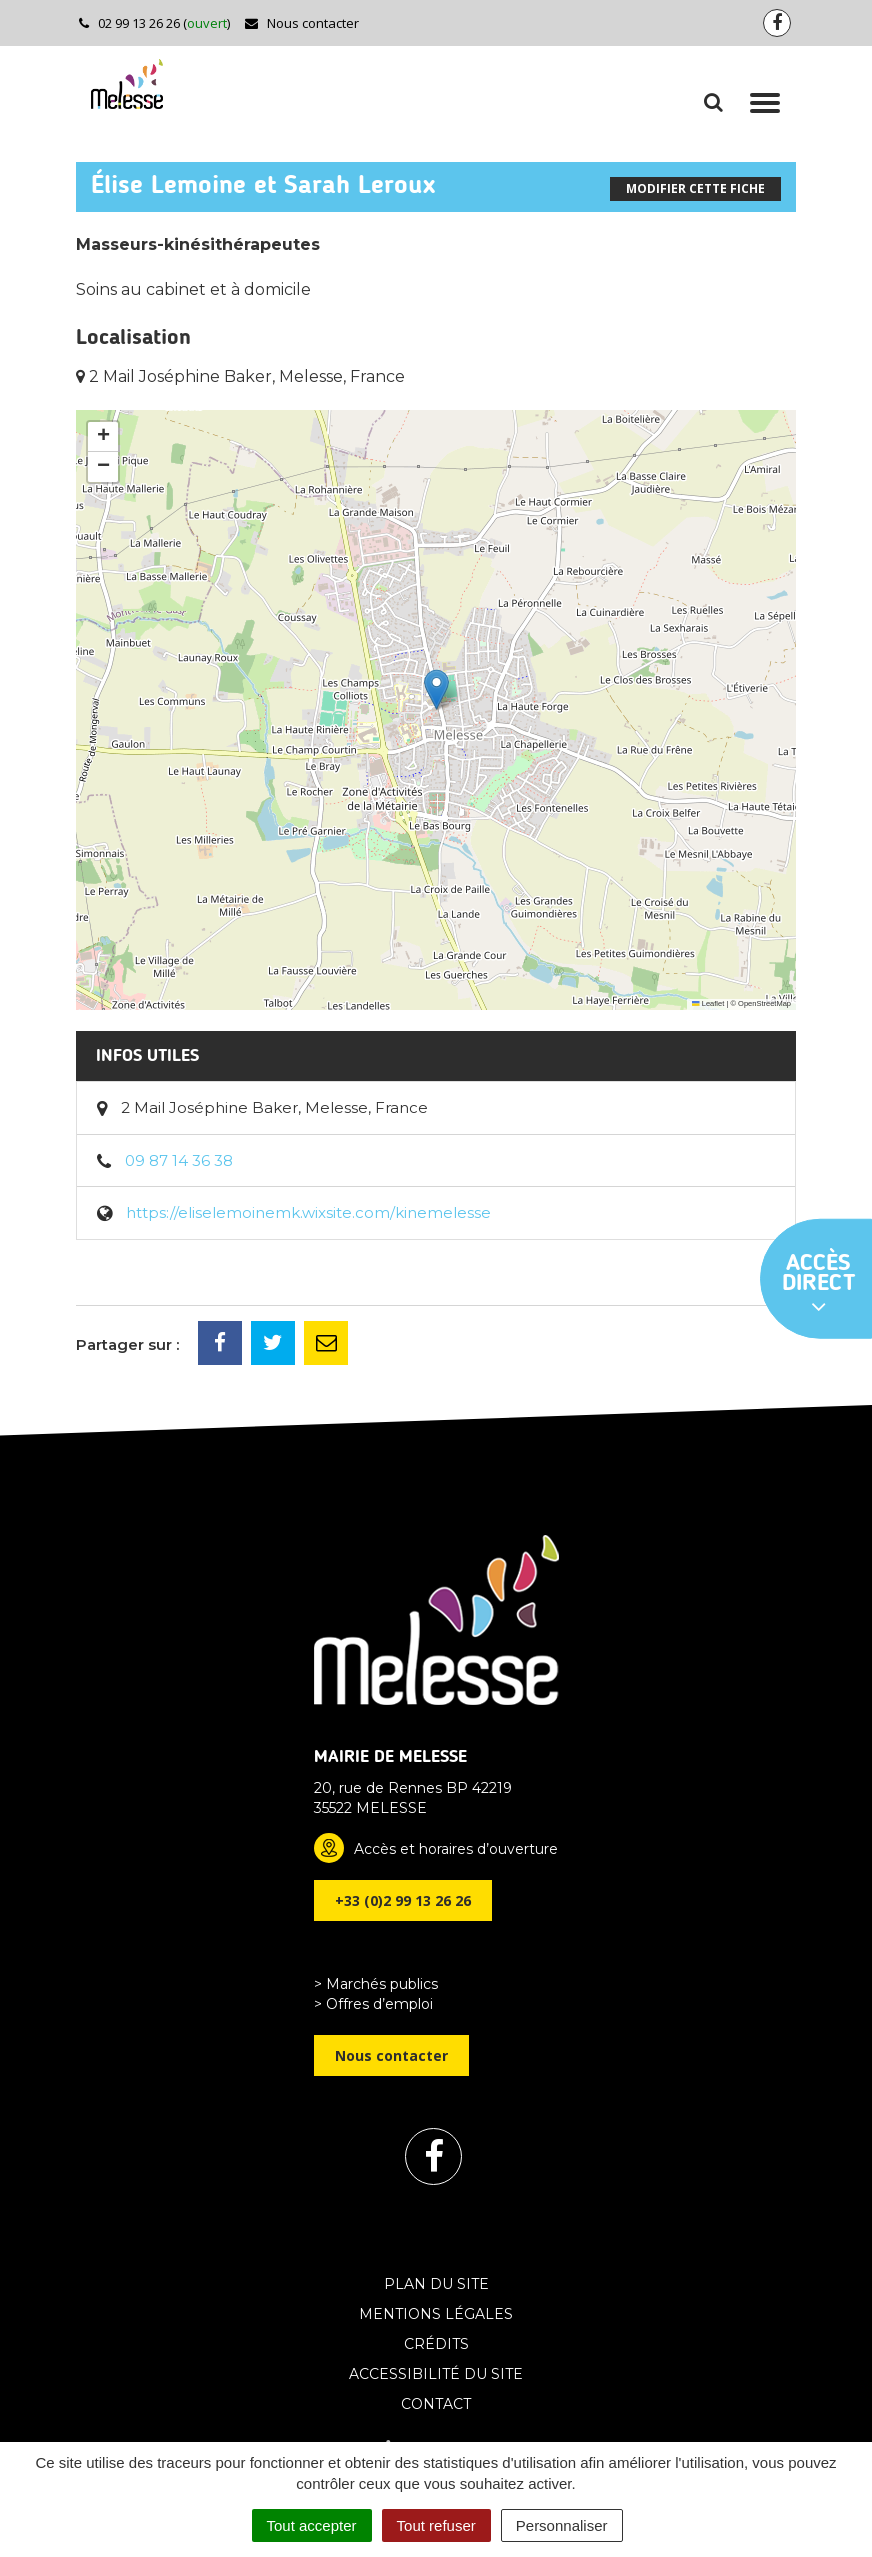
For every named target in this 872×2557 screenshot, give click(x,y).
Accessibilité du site (436, 2374)
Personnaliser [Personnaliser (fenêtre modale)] (562, 2525)
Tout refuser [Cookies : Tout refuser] (436, 2525)
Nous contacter (301, 23)
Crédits (436, 2344)
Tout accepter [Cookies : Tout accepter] (312, 2525)
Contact (436, 2404)
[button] (436, 689)
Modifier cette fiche (695, 188)
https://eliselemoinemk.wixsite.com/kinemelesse (308, 1212)
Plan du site (436, 2284)
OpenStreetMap (764, 1003)
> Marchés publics (376, 1984)
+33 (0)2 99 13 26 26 (403, 1900)
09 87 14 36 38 (179, 1160)
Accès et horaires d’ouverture (456, 1849)
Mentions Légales (436, 2314)
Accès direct (819, 1285)
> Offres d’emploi (373, 2004)
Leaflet (708, 1003)
